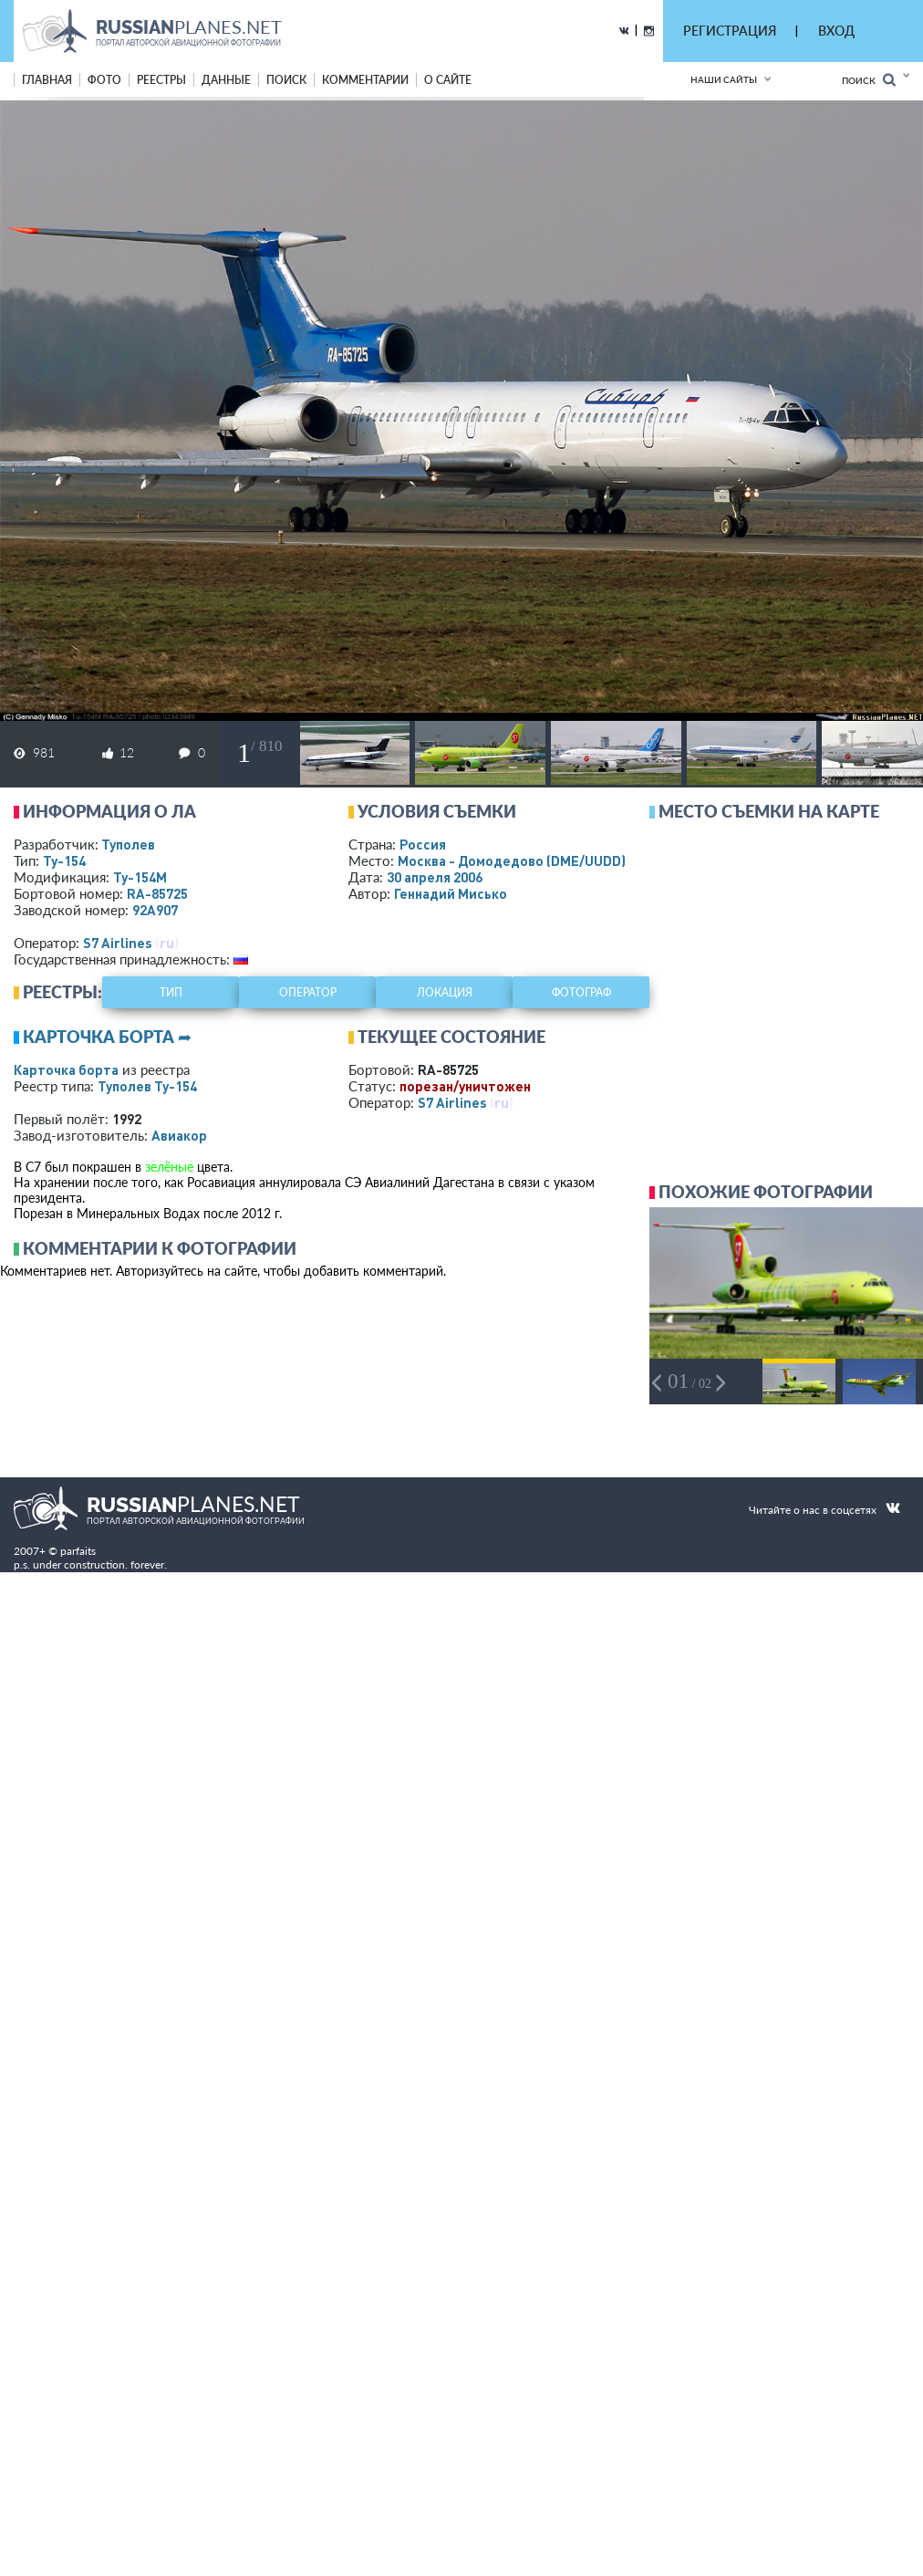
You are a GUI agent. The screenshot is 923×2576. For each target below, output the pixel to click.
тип (171, 992)
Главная (47, 80)
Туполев (128, 844)
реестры (161, 80)
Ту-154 (64, 860)
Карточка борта (66, 1069)
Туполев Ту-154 (147, 1086)
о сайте (448, 80)
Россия (422, 844)
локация (444, 992)
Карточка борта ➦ (107, 1037)
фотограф (581, 992)
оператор (308, 992)
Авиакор (179, 1135)
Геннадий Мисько (450, 893)
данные (226, 80)
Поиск (869, 80)
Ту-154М (140, 877)
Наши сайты (723, 79)
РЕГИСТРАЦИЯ (729, 30)
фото (104, 80)
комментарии (365, 80)
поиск (286, 80)
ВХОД (836, 30)
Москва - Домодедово (512, 860)
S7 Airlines (117, 942)
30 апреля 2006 (434, 877)
